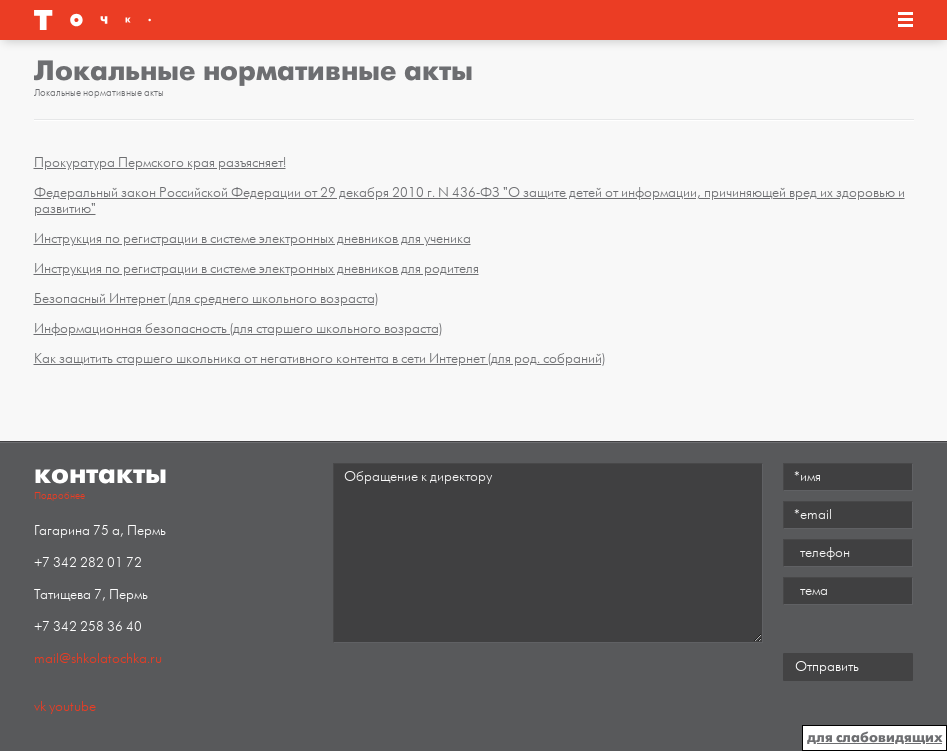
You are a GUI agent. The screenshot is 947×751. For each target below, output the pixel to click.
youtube (72, 706)
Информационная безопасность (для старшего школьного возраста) (238, 328)
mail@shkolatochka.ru (98, 658)
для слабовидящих (874, 737)
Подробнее (59, 496)
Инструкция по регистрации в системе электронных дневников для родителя (256, 268)
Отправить (827, 666)
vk (40, 706)
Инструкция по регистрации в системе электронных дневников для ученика (252, 238)
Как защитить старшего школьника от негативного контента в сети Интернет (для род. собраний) (319, 358)
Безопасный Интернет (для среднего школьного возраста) (206, 298)
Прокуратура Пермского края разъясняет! (160, 162)
